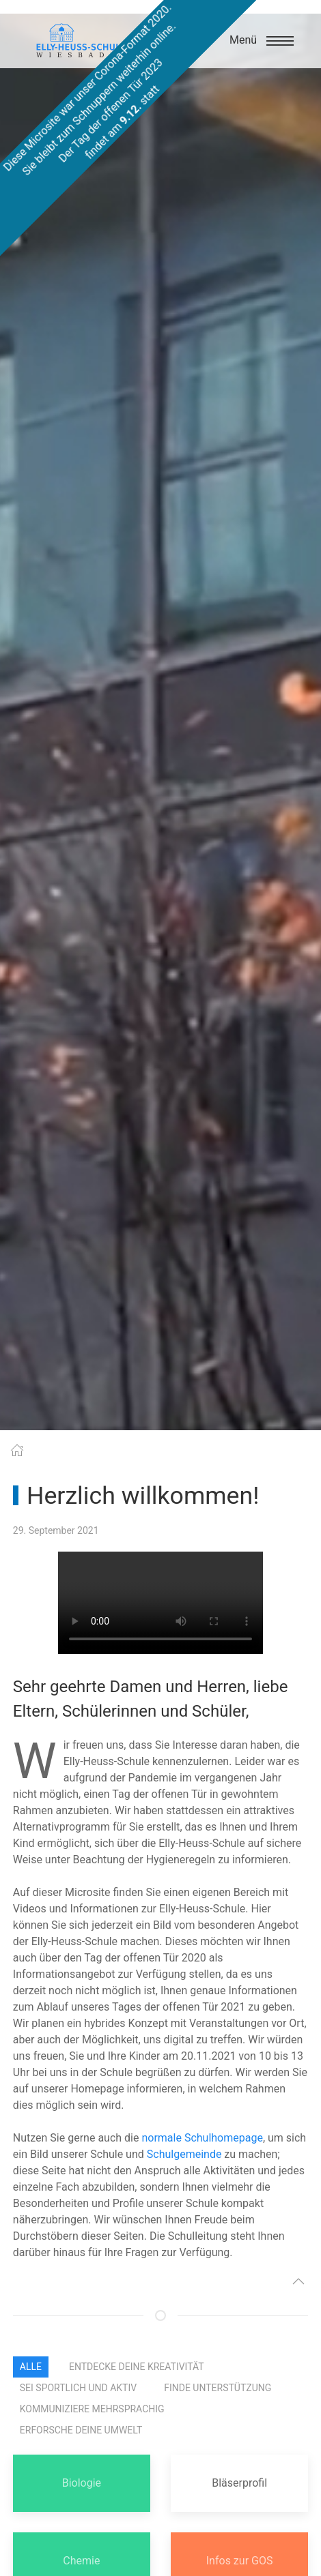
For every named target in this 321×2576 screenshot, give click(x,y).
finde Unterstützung (217, 2387)
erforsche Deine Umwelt (81, 2430)
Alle (31, 2366)
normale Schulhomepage (201, 2137)
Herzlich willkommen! (143, 1495)
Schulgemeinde (184, 2154)
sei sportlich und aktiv (78, 2387)
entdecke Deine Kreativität (136, 2366)
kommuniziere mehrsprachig (92, 2408)
